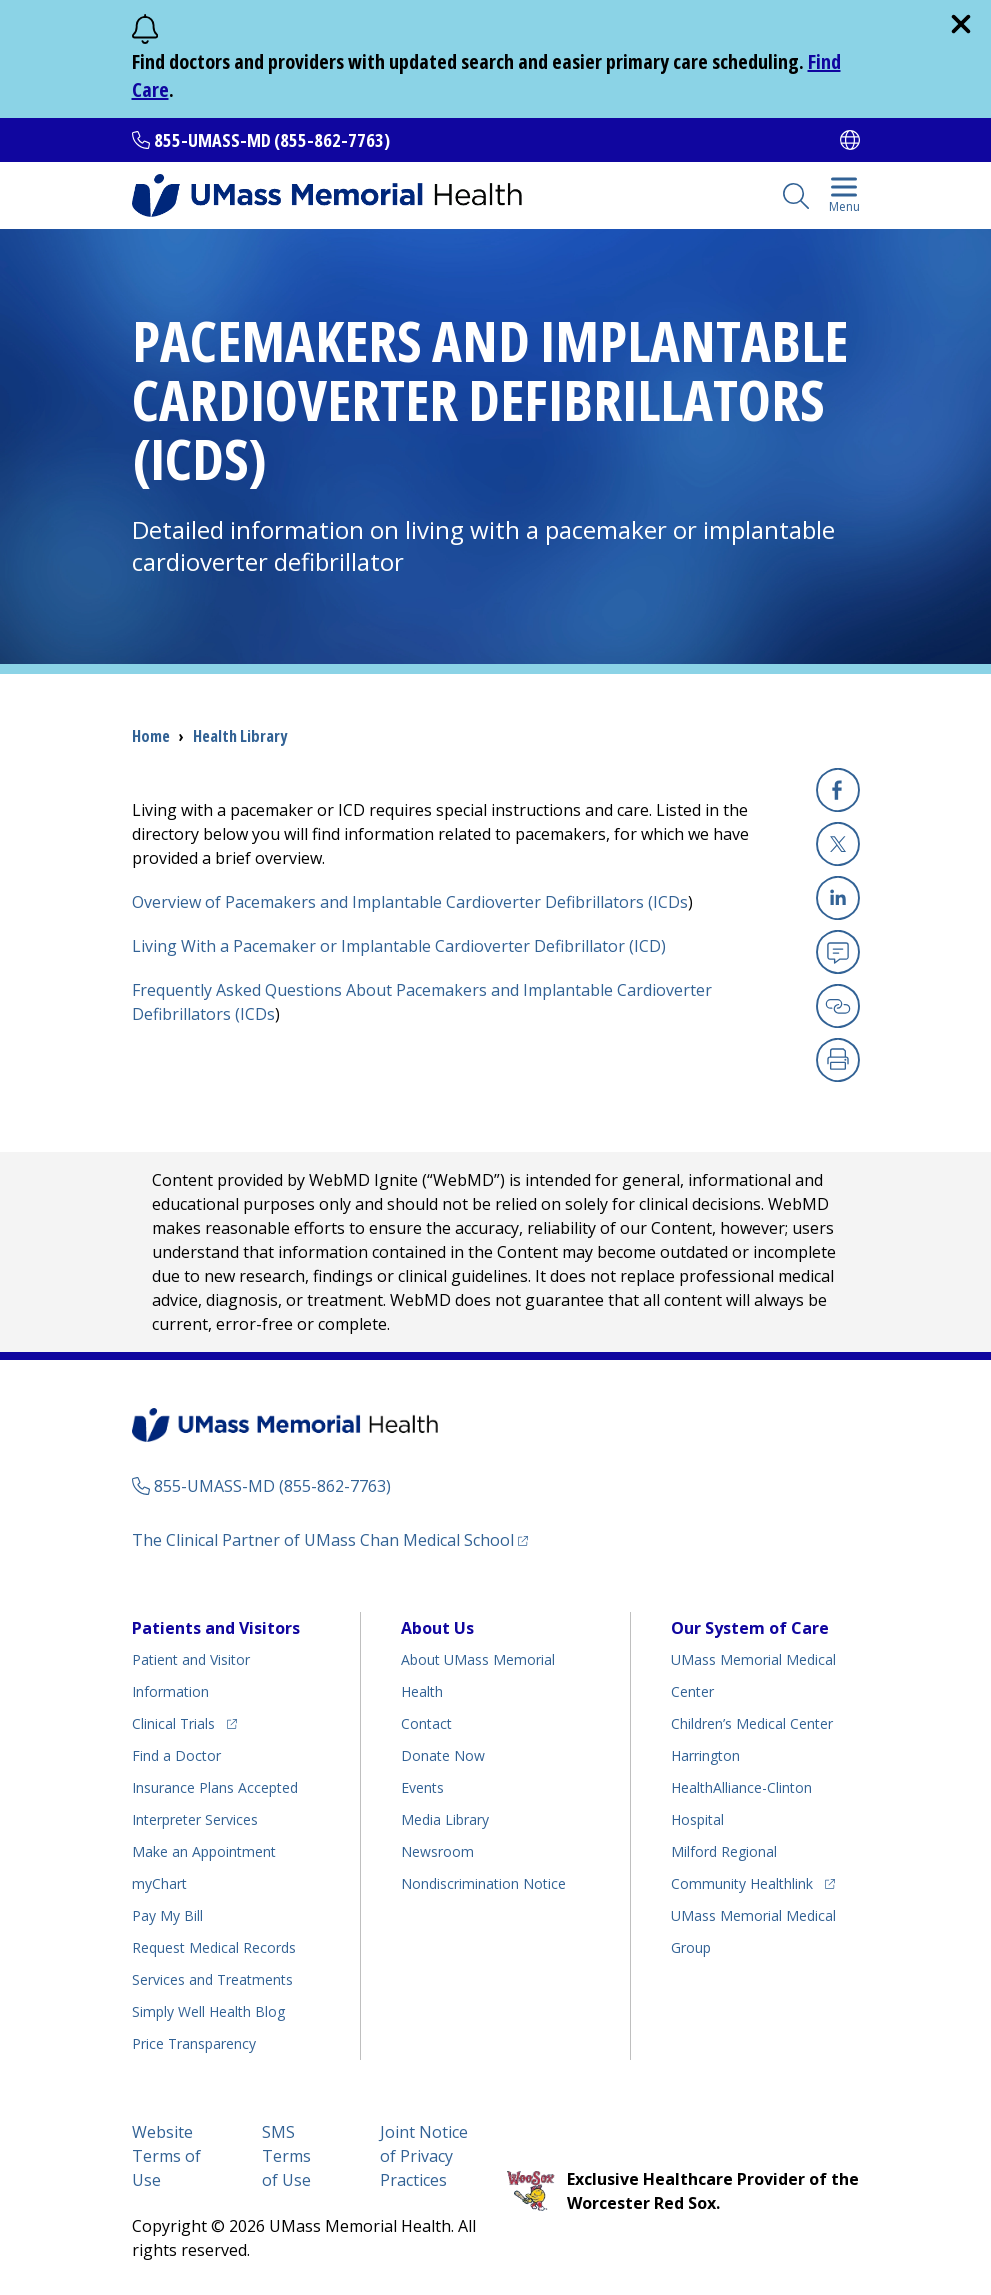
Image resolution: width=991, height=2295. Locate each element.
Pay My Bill (167, 1915)
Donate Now (443, 1755)
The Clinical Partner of (330, 1539)
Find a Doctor (176, 1755)
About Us (437, 1628)
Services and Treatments (212, 1979)
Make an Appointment (204, 1851)
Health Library (240, 736)
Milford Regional (724, 1851)
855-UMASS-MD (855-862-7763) (272, 140)
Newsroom (437, 1851)
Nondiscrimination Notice (483, 1883)
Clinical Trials (184, 1720)
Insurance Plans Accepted (215, 1787)
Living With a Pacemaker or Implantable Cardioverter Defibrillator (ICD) (399, 946)
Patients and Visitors (216, 1628)
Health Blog (208, 2011)
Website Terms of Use (166, 2156)
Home (151, 736)
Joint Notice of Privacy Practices (424, 2156)
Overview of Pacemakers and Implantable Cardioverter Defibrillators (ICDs (410, 902)
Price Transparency (194, 2043)
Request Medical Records (214, 1947)
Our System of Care (750, 1628)
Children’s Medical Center (752, 1723)
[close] (961, 24)
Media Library (445, 1819)
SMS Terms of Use (286, 2156)
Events (422, 1787)
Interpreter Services (195, 1819)
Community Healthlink (742, 1880)
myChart (159, 1883)
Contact (426, 1723)
